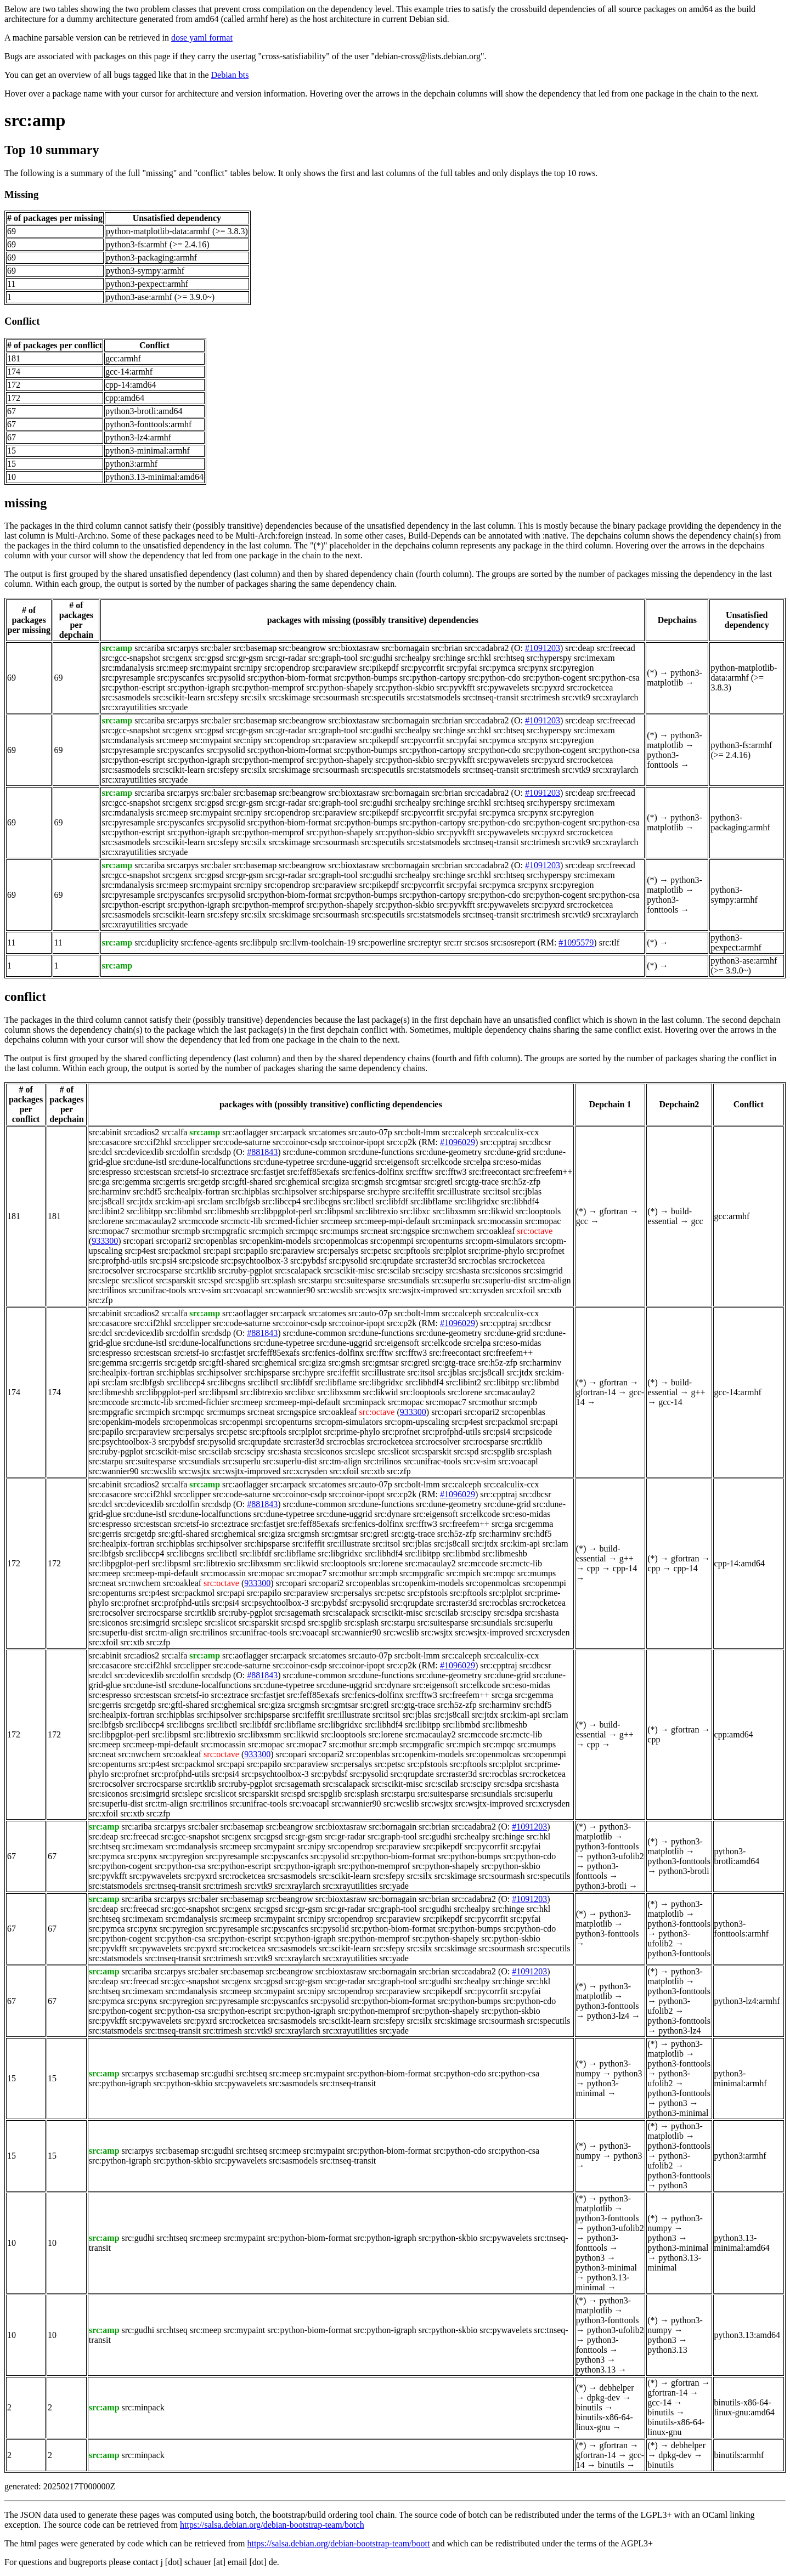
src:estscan (152, 1171)
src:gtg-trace (477, 1181)
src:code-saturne (241, 1142)
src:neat (374, 1231)
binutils (589, 2407)
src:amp (34, 120)
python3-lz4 (608, 2015)
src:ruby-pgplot (245, 1270)
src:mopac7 (109, 1231)
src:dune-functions (381, 1152)
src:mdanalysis (127, 667)
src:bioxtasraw (353, 648)
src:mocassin (500, 1221)
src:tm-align (549, 1280)
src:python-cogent (554, 677)
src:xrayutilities (128, 707)
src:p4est (140, 1250)
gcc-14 (670, 1402)
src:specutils (382, 697)
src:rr (453, 942)
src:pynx (532, 667)
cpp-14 (625, 1568)
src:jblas (526, 1191)
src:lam (210, 1201)
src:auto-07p (370, 1132)
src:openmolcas (340, 1240)
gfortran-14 (596, 1392)
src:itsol (496, 1191)
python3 (627, 2073)
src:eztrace (229, 1171)
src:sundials (409, 1280)
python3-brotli (601, 1885)
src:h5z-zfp (520, 1181)
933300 (105, 1240)
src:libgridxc (476, 1201)
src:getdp (204, 1181)
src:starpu (315, 1280)
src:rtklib (200, 1270)
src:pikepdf (379, 667)
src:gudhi (376, 658)
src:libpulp (258, 942)
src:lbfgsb (242, 1201)
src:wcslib (335, 1290)
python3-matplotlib (674, 677)
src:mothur (151, 1231)
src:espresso (110, 1171)
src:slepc (104, 1280)
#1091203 (542, 648)
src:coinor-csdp (299, 1142)
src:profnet (545, 1250)
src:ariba (149, 648)
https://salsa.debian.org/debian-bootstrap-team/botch (272, 2524)
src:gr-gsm (244, 658)
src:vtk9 (576, 697)
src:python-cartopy (432, 677)
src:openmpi (392, 1240)
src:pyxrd (548, 687)
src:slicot (138, 1280)
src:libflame (431, 1201)
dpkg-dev (603, 2397)
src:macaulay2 (151, 1221)
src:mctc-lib (241, 1221)
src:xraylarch (615, 697)
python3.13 (596, 2369)
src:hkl (479, 658)
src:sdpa (508, 1612)
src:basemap (254, 648)
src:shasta (462, 1270)
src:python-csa (613, 677)
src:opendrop (287, 667)
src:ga (99, 1181)
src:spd (210, 1280)
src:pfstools (427, 1593)
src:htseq (508, 658)
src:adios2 (141, 1132)
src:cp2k (401, 1142)
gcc (582, 1221)
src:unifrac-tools (157, 1290)
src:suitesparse (359, 1280)
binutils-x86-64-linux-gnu (604, 2422)
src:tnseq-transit (490, 697)
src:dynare (392, 1514)
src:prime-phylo (496, 1250)
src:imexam (594, 658)
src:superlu (450, 1280)
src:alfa (174, 1132)
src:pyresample (128, 677)
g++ (698, 1392)
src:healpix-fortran (196, 1191)
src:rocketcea (590, 687)
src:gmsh (367, 1181)
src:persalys (338, 1250)
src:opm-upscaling (417, 1421)
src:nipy (248, 667)
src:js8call (107, 1201)
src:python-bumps (365, 677)
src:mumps (339, 1231)
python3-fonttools (663, 759)
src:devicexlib (139, 1152)
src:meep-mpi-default (392, 1221)
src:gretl (438, 1181)
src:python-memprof (268, 687)
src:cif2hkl (152, 1142)
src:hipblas (250, 1191)
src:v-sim (204, 1290)
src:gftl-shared (247, 1181)
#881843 (262, 1152)
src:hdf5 (147, 1191)
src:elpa (477, 1162)
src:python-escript (133, 687)
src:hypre (383, 1191)
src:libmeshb (226, 1211)
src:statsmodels (433, 697)
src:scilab (393, 1270)
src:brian (447, 648)
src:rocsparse (160, 1270)
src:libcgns (322, 1201)
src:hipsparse (342, 1191)
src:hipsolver (294, 1191)
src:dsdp (216, 1152)
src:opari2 (173, 1240)
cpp (593, 1568)
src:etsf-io (190, 1171)
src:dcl (100, 1152)
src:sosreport (512, 942)
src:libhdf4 (520, 1201)
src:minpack (453, 1221)
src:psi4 (163, 1260)
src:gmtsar (403, 1181)
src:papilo (250, 1250)
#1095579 (576, 942)
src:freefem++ (548, 1171)
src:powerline (381, 942)
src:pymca (497, 667)
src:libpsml (333, 1211)
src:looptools (538, 1211)
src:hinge (449, 658)
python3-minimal (597, 2088)
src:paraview (334, 667)
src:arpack (288, 1132)
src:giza (335, 1181)
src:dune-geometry (449, 1152)
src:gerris (169, 1181)
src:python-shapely (339, 687)
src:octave (535, 1231)
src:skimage (289, 697)
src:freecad (616, 648)
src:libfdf (392, 1201)
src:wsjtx (371, 1290)
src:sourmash (336, 697)
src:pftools (412, 1250)
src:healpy (412, 658)
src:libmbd (183, 1211)
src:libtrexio (377, 1211)
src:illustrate (458, 1191)
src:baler (216, 648)
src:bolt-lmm (417, 1132)
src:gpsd (208, 658)
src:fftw (419, 1171)
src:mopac (543, 1221)
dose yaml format (202, 37)
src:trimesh (540, 697)
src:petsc (375, 1250)
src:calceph (461, 1132)
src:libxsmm (454, 1211)
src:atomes (327, 1132)
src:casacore (110, 1142)
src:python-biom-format (289, 677)
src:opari (138, 1240)
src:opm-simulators (499, 1240)
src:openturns (439, 1240)
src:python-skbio (405, 687)
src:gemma (131, 1181)
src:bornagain (406, 648)
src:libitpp (144, 1211)
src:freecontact (495, 1171)
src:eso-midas (517, 1162)
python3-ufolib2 (615, 1856)
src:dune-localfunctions (210, 1162)
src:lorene (106, 1221)
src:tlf (609, 942)
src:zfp (101, 1300)
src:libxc (415, 1211)
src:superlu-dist (499, 1280)
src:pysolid (226, 677)
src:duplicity (156, 942)
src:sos (476, 942)
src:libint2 (107, 1211)
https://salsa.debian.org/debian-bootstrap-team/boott (338, 2543)
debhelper (616, 2387)
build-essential (669, 1216)
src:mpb (186, 1231)
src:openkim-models (275, 1240)
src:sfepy (223, 697)
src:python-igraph (198, 687)
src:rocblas (477, 1260)
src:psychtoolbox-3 (254, 1260)
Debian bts (230, 75)
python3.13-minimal (603, 2282)
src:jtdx (140, 1201)
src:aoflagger (245, 1132)
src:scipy (427, 1270)
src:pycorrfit (422, 667)
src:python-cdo (494, 677)
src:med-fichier (292, 1221)
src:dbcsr (535, 1142)
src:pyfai (462, 667)
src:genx (177, 658)
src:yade (173, 707)
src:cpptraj (498, 1142)
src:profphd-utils (118, 1260)
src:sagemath (297, 1612)
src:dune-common (315, 1152)
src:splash (278, 1280)
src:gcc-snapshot (130, 658)
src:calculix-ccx (511, 1132)
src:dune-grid (507, 1152)
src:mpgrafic (224, 1231)
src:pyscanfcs (180, 677)
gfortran (613, 1211)
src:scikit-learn (179, 697)
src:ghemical (297, 1181)
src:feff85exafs (313, 1171)
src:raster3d (435, 1260)
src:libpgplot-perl (281, 1211)
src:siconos (501, 1270)
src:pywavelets (503, 687)
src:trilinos (107, 1290)
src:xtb (549, 1290)
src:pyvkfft (456, 687)
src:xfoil (520, 1290)
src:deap (579, 648)
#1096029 (457, 1142)
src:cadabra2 (487, 648)
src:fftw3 (450, 1171)
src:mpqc (301, 1231)
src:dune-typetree (283, 1162)
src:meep (172, 667)
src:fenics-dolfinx (373, 1171)
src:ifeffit (418, 1191)
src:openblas (215, 1240)
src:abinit (105, 1132)
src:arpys (183, 648)
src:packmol (179, 1250)
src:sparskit (176, 1280)
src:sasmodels (125, 697)
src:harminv (110, 1191)
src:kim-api (175, 1201)
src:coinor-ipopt (357, 1142)
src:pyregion (572, 667)
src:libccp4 (281, 1201)
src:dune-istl (145, 1162)
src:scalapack (297, 1270)
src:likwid (496, 1211)
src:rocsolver (111, 1270)
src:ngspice (410, 1231)
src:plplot (449, 1250)
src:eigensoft (396, 1162)
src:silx (253, 697)
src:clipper (192, 1142)
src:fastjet (268, 1171)
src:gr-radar (286, 658)
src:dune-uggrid (344, 1162)
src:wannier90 (290, 1290)
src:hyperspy (549, 658)
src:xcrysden (481, 1290)
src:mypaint (211, 667)
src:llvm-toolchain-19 (318, 942)
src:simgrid (543, 1270)
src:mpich (266, 1231)
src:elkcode (441, 1162)
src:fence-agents (209, 942)
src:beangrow (302, 648)
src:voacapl (243, 1290)
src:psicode (198, 1260)
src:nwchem (453, 1231)
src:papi (217, 1250)
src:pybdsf (308, 1260)
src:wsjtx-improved (423, 1290)
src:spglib (242, 1280)
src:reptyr (424, 942)
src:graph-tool (333, 658)
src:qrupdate (391, 1260)
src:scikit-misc (349, 1270)
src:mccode (198, 1221)
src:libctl (358, 1201)
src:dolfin (182, 1152)
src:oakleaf (495, 1231)
